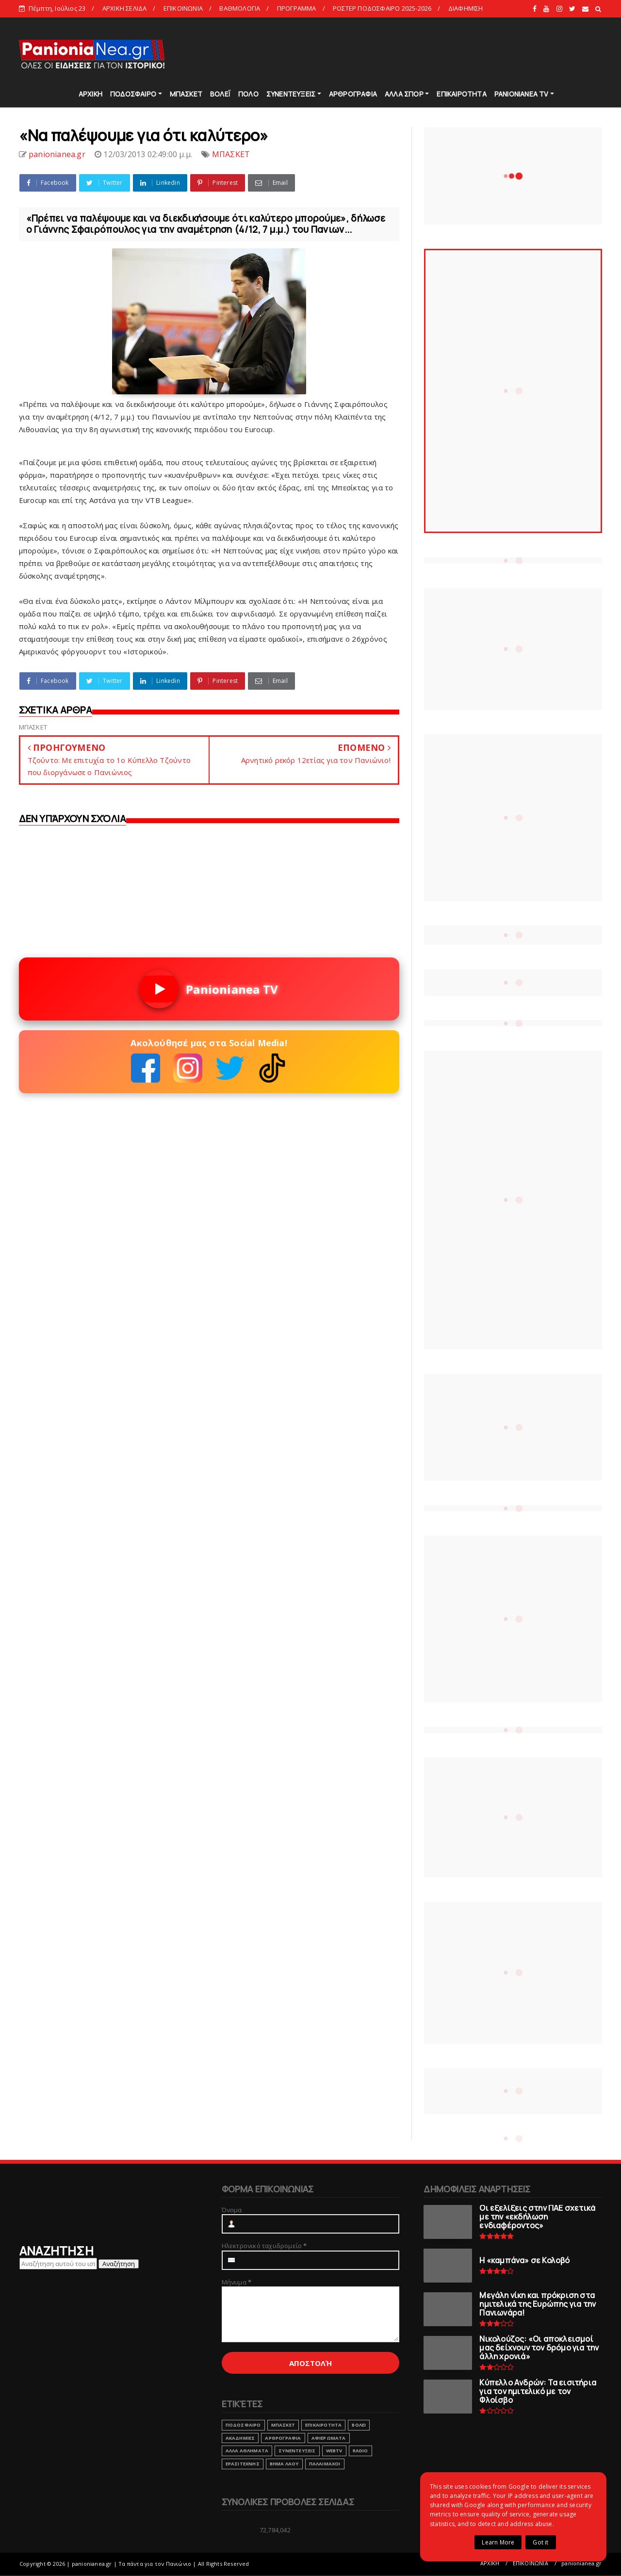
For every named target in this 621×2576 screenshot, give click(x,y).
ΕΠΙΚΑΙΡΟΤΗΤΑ (461, 93)
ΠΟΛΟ (248, 93)
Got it (540, 2542)
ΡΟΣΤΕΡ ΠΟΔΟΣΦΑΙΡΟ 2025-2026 (382, 8)
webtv (334, 2450)
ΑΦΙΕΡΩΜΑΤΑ (328, 2438)
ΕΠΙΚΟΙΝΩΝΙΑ (183, 8)
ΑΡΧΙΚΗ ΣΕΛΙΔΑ (124, 8)
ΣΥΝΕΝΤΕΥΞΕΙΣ (290, 93)
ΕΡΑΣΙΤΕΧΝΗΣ (243, 2464)
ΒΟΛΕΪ (220, 93)
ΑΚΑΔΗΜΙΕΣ (240, 2438)
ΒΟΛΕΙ (359, 2425)
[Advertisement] (426, 53)
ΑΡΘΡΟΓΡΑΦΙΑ (353, 93)
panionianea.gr (581, 2563)
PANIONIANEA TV (521, 93)
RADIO (360, 2450)
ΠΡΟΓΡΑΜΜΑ (296, 8)
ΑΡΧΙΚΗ (90, 93)
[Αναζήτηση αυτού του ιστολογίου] (58, 2263)
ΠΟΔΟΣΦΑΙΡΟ (133, 93)
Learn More (498, 2542)
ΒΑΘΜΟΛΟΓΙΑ (239, 8)
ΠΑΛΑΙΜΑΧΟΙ (325, 2464)
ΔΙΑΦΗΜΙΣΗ (465, 8)
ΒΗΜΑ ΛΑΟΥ (284, 2464)
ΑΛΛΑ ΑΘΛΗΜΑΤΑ (247, 2450)
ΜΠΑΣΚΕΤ (186, 93)
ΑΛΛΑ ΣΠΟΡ (404, 93)
